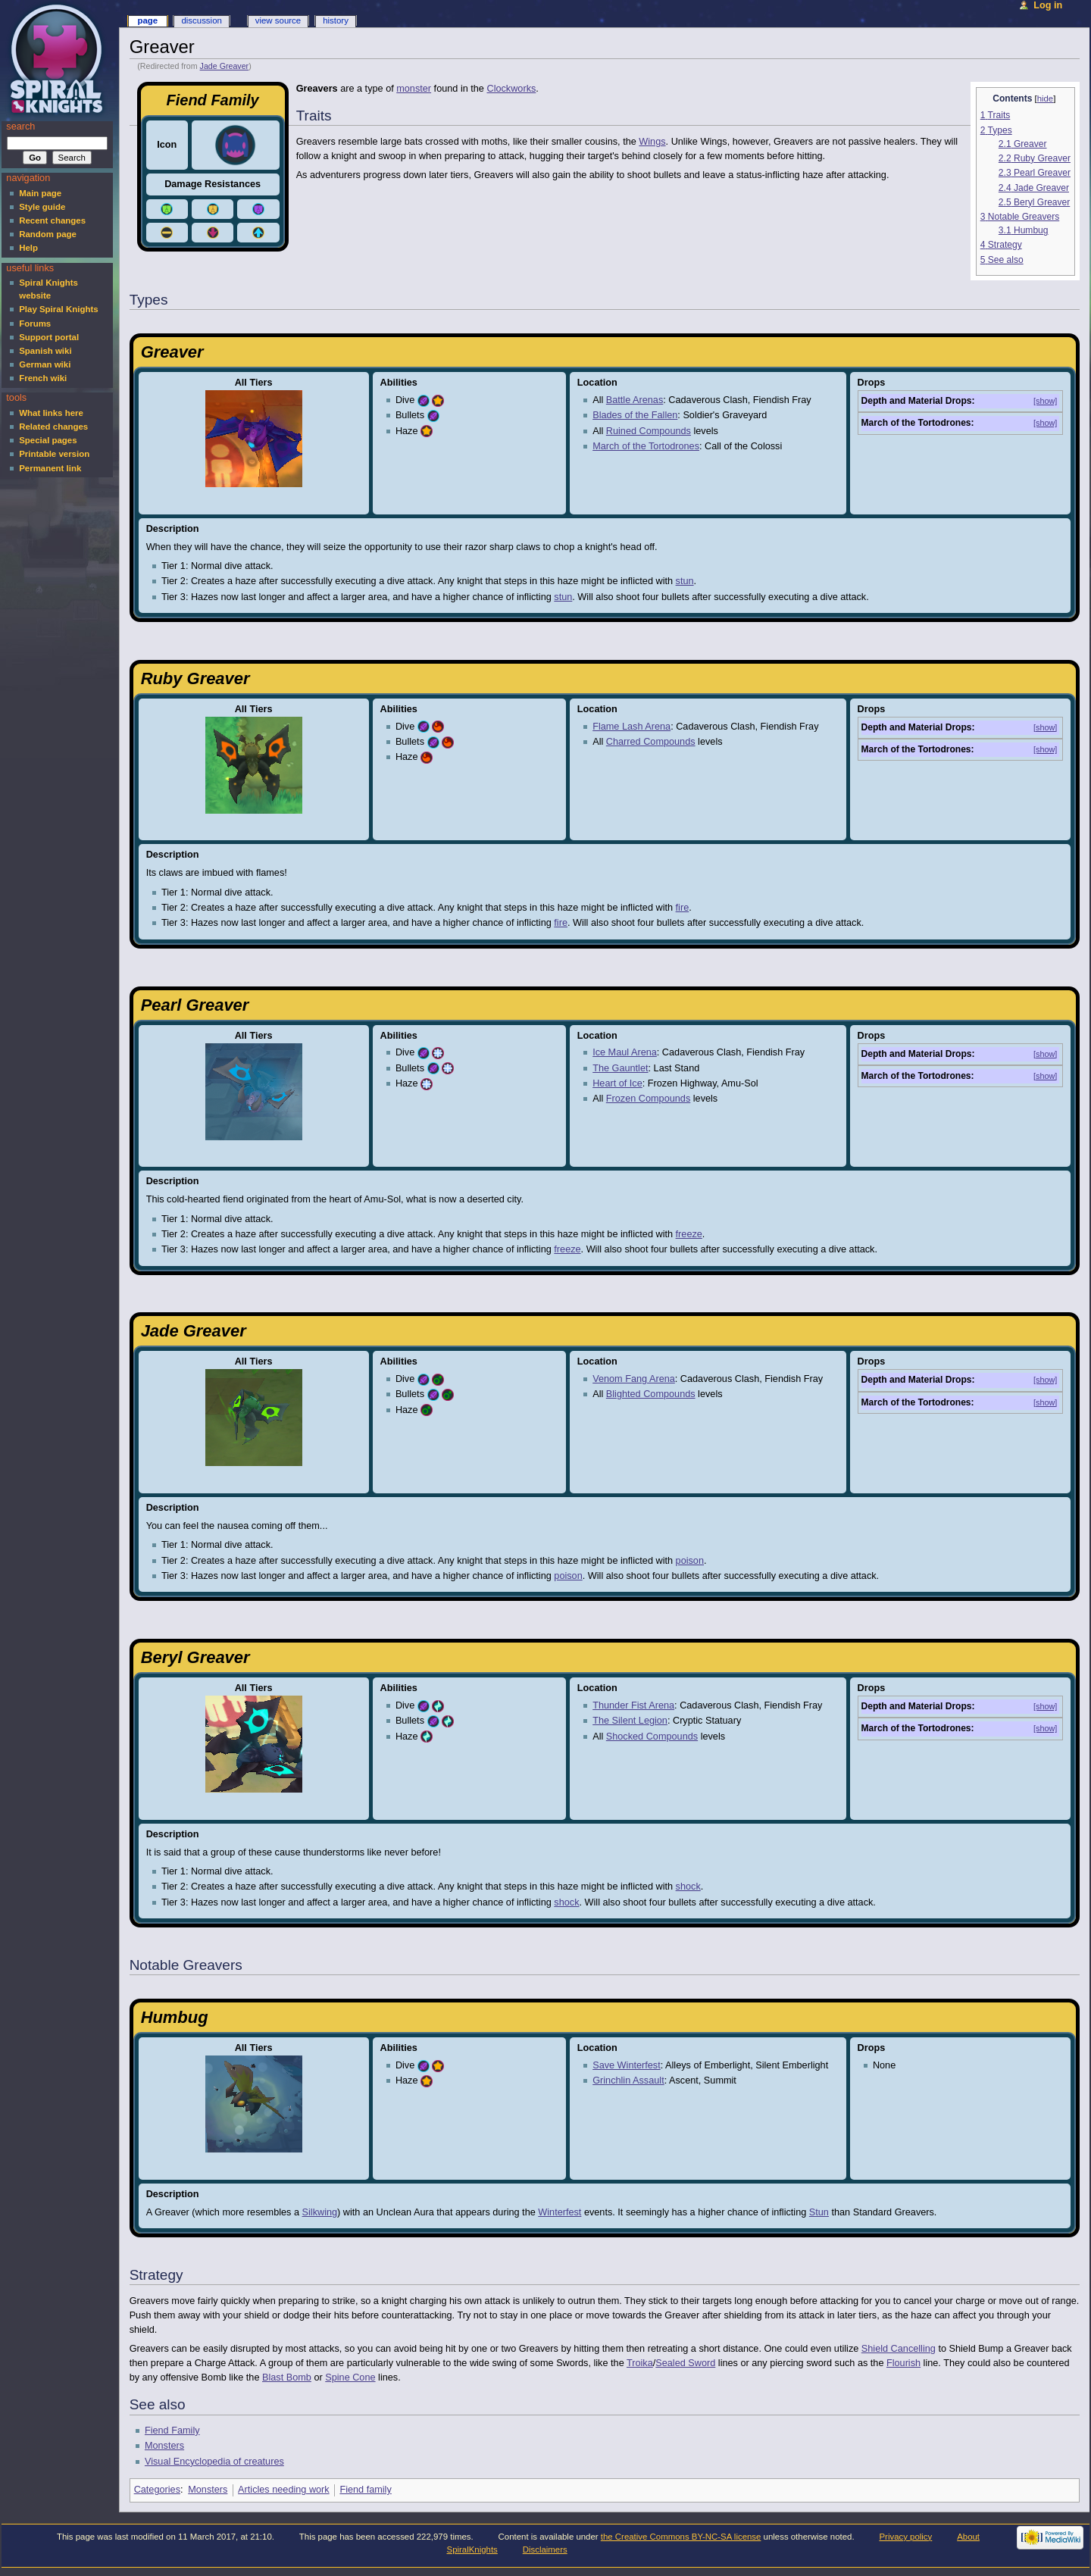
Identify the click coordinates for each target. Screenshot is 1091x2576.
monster (413, 88)
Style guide (42, 206)
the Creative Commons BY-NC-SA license (681, 2536)
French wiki (43, 378)
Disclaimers (545, 2549)
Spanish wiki (45, 350)
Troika (640, 2363)
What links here (51, 412)
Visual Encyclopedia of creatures (214, 2461)
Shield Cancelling (898, 2348)
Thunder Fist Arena (633, 1705)
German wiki (44, 364)
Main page (40, 193)
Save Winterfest (626, 2065)
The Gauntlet (620, 1068)
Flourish (903, 2363)
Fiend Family (172, 2430)
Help (28, 247)
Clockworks (511, 88)
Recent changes (52, 220)
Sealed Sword (685, 2363)
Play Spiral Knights (58, 309)
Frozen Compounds (648, 1098)
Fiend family (365, 2489)
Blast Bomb (286, 2377)
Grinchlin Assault (628, 2080)
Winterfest (559, 2212)
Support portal (49, 337)
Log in (1047, 5)
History (336, 20)
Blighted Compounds (651, 1394)
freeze (689, 1234)
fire (682, 907)
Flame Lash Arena (631, 726)
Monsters (164, 2445)
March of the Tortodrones (645, 446)
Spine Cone (350, 2377)
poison (690, 1560)
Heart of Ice (617, 1083)
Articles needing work (284, 2489)
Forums (35, 323)
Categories (157, 2489)
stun (685, 581)
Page (147, 20)
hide (1045, 98)
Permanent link (50, 468)
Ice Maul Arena (624, 1052)
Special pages (48, 440)
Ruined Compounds (648, 431)
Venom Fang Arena (633, 1379)
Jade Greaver (224, 65)
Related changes (53, 426)
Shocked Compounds (652, 1736)
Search (20, 126)
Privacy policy (905, 2536)
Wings (652, 141)
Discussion (201, 20)
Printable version (54, 453)
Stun (819, 2212)
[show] (1045, 400)
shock (688, 1886)
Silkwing (320, 2212)
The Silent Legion (629, 1720)
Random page (48, 234)
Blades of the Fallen (634, 415)
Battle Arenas (634, 400)
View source (278, 20)
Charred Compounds (651, 741)
